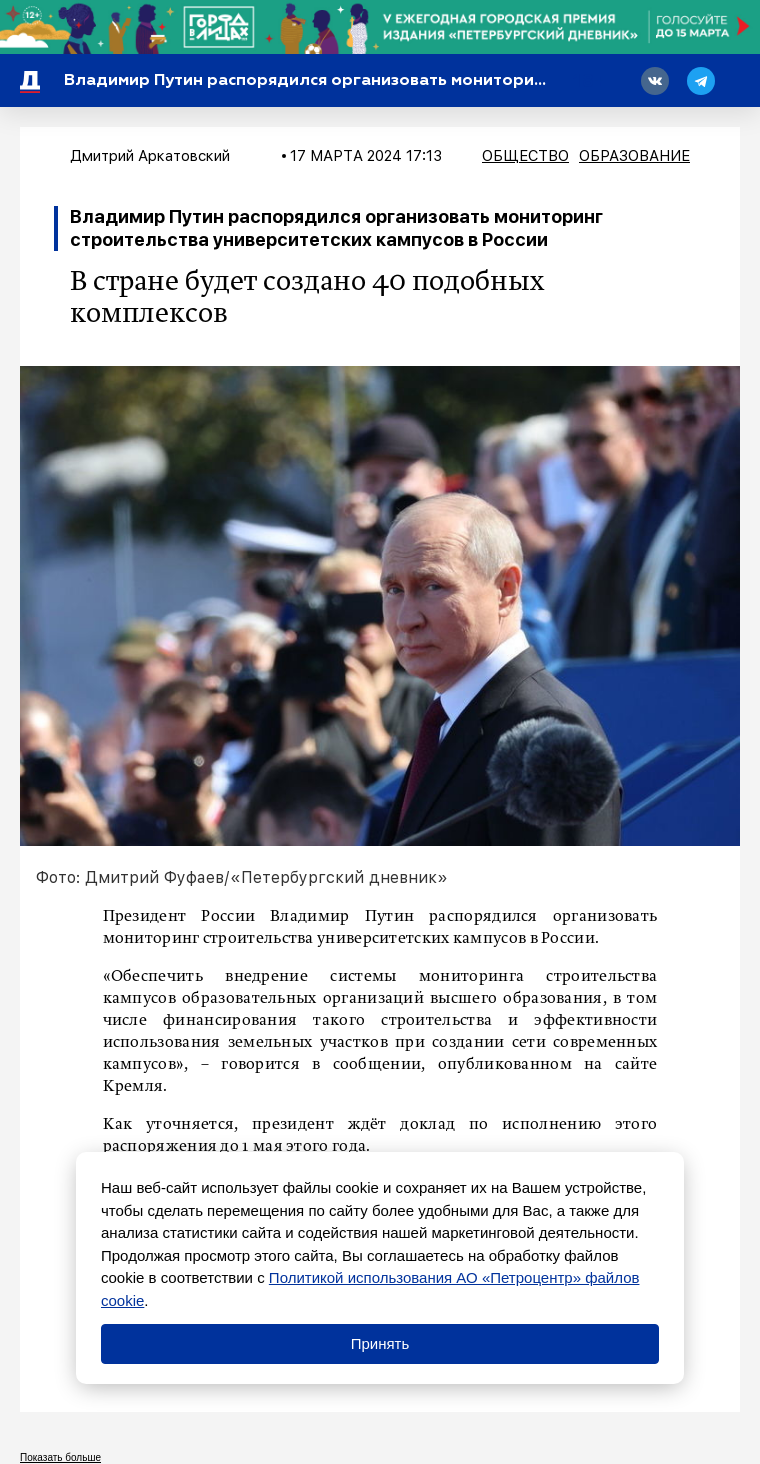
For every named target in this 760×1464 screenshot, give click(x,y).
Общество (525, 156)
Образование (634, 156)
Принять (380, 1343)
